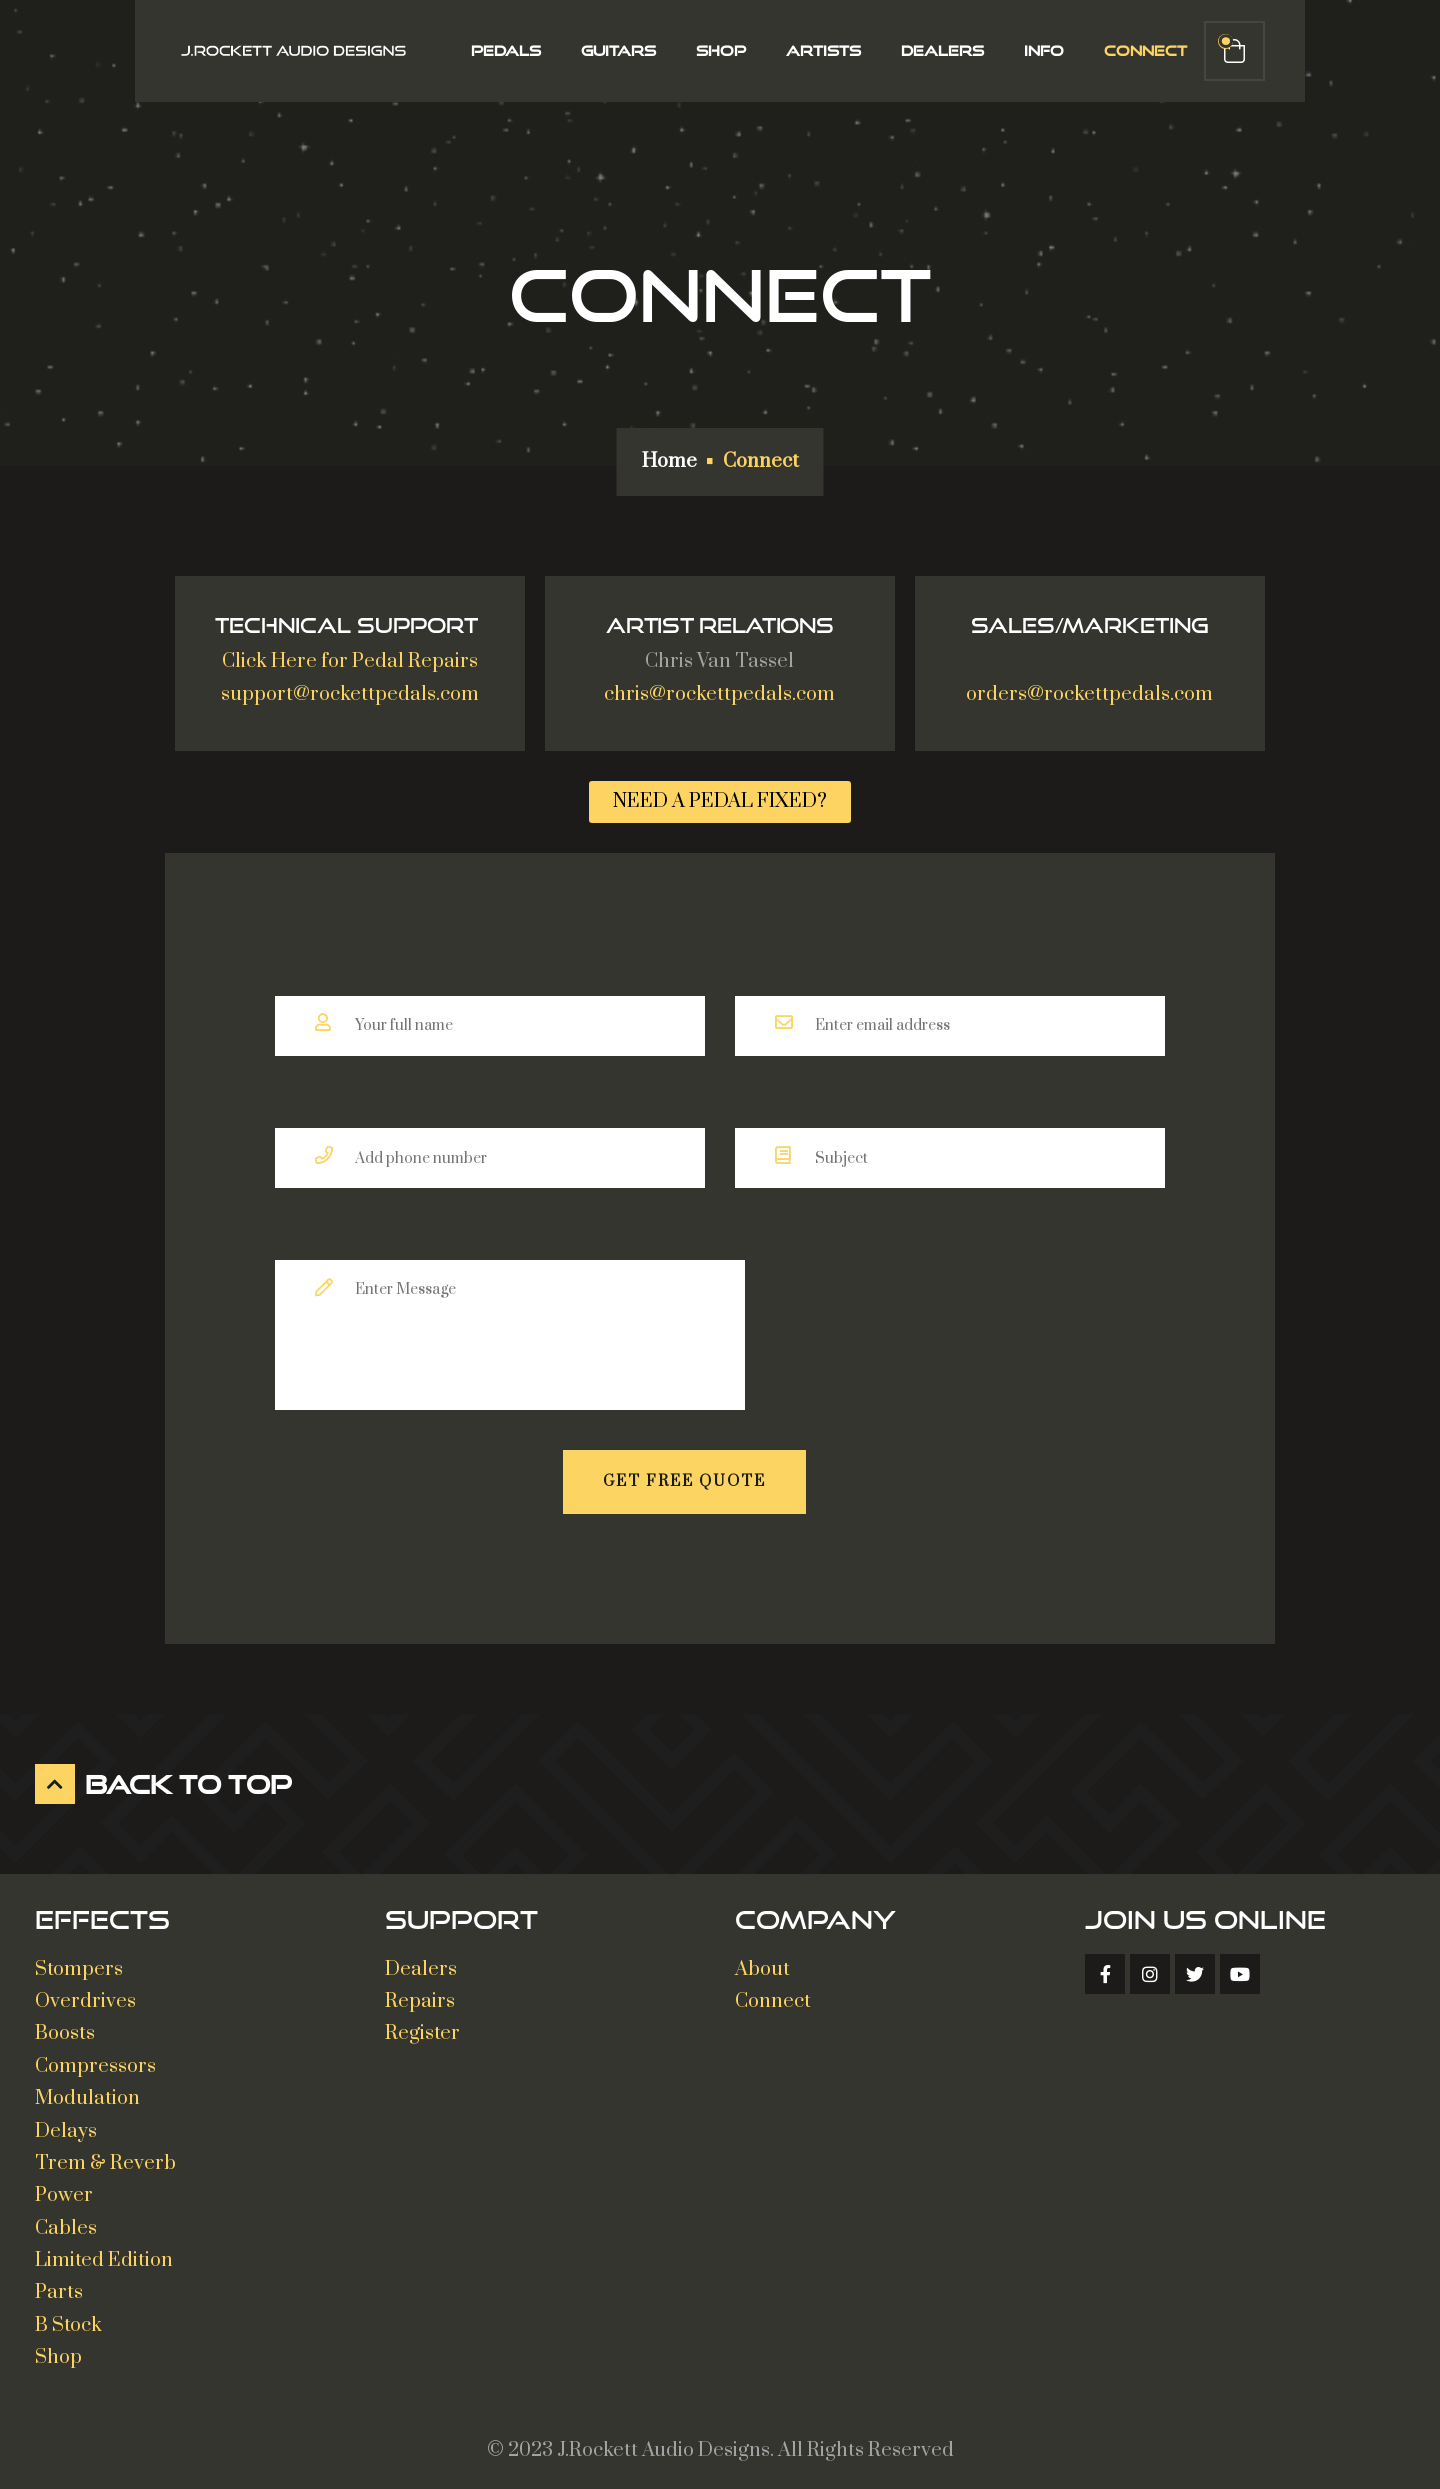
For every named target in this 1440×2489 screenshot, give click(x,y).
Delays (66, 2122)
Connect (1138, 50)
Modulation (87, 2090)
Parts (59, 2284)
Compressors (95, 2058)
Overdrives (85, 1993)
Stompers (79, 1961)
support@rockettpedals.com (350, 686)
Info (1037, 50)
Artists (816, 50)
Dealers (935, 50)
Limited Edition (104, 2252)
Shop (714, 50)
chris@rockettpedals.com (719, 686)
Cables (66, 2220)
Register (422, 2025)
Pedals (499, 50)
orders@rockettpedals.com (1089, 686)
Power (64, 2187)
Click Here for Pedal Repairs (350, 653)
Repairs (420, 1993)
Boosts (65, 2025)
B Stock (68, 2317)
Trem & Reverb (105, 2155)
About (762, 1961)
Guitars (611, 50)
